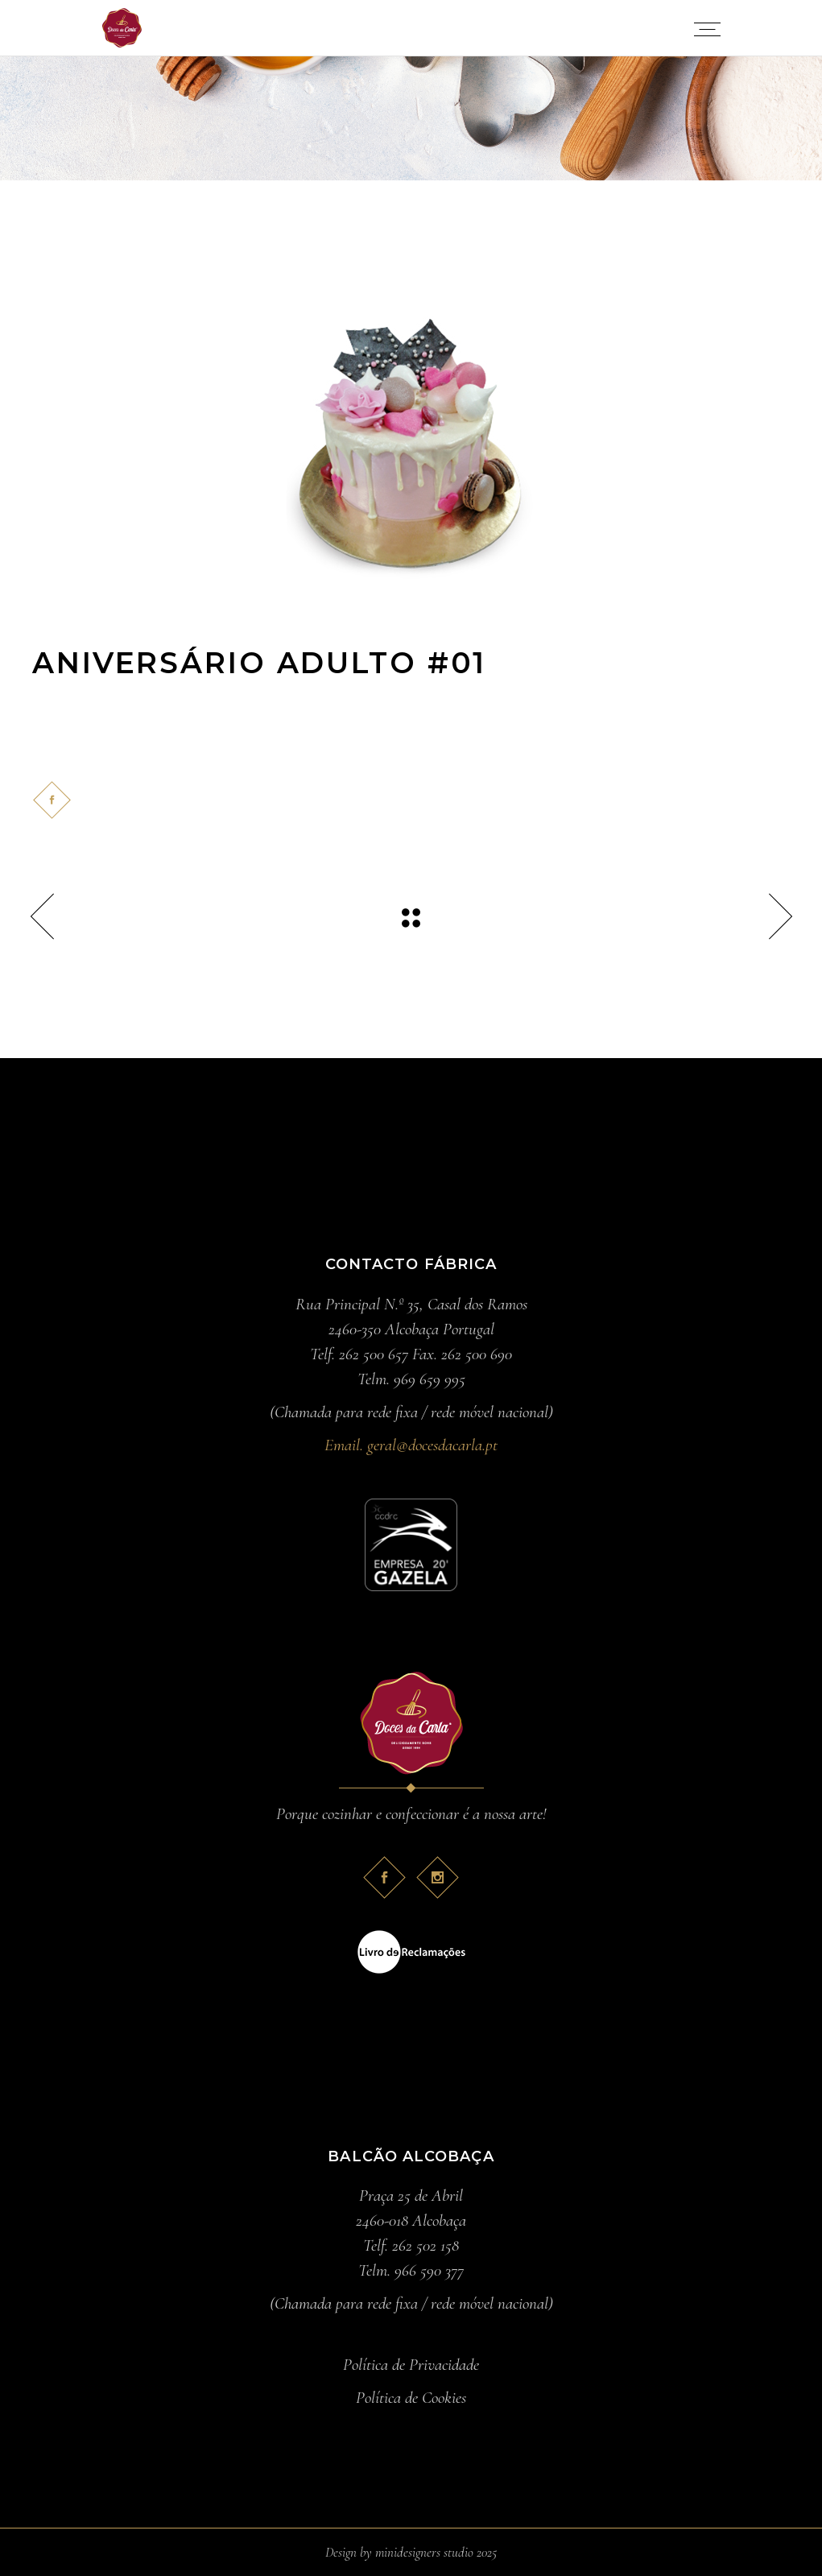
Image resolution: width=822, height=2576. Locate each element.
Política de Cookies (411, 2398)
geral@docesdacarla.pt (432, 1445)
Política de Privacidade (411, 2365)
